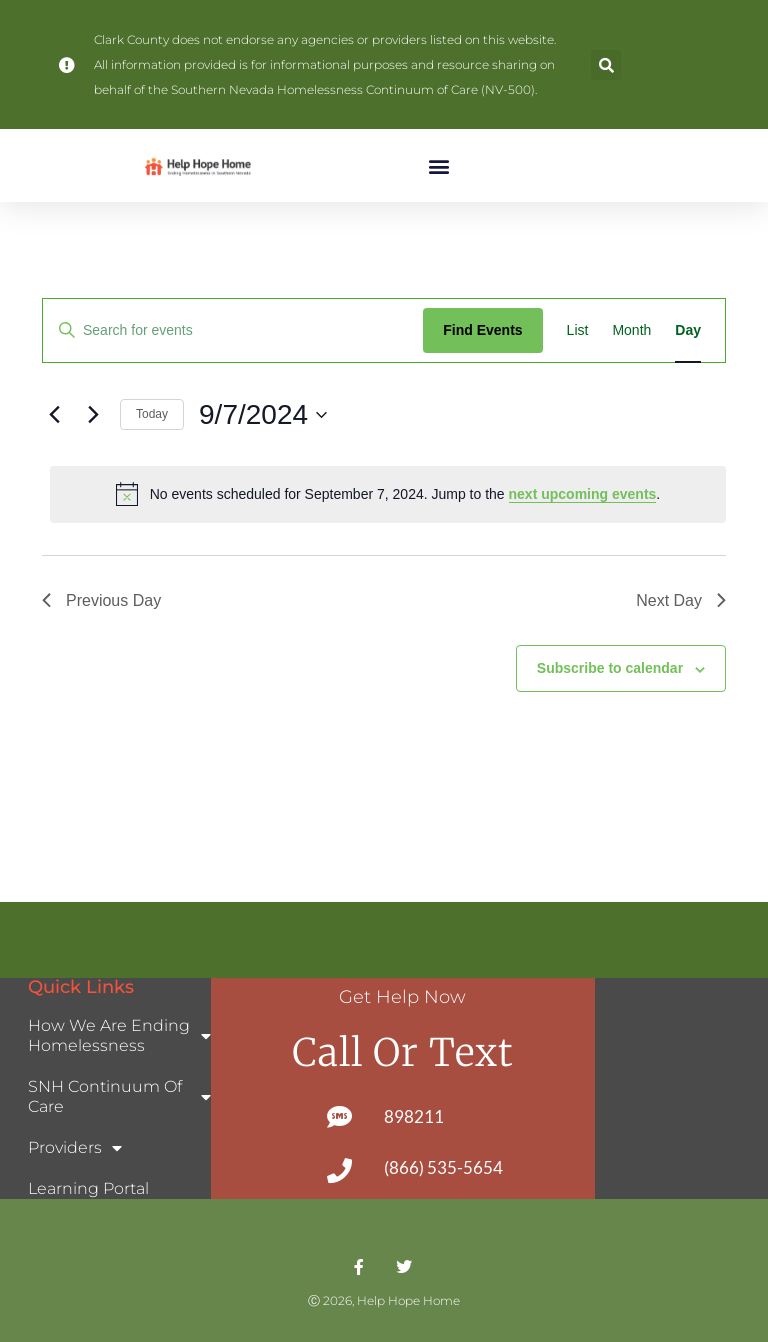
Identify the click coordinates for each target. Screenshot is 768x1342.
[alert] (388, 494)
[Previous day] (54, 415)
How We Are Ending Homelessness (119, 1035)
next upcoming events (583, 494)
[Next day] (93, 415)
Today (152, 414)
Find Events (482, 330)
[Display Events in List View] (578, 330)
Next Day (681, 600)
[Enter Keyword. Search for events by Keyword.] (233, 330)
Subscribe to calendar (610, 668)
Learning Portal (88, 1188)
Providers (75, 1148)
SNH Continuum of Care (119, 1096)
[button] (606, 65)
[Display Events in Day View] (688, 330)
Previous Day (101, 600)
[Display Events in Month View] (631, 330)
